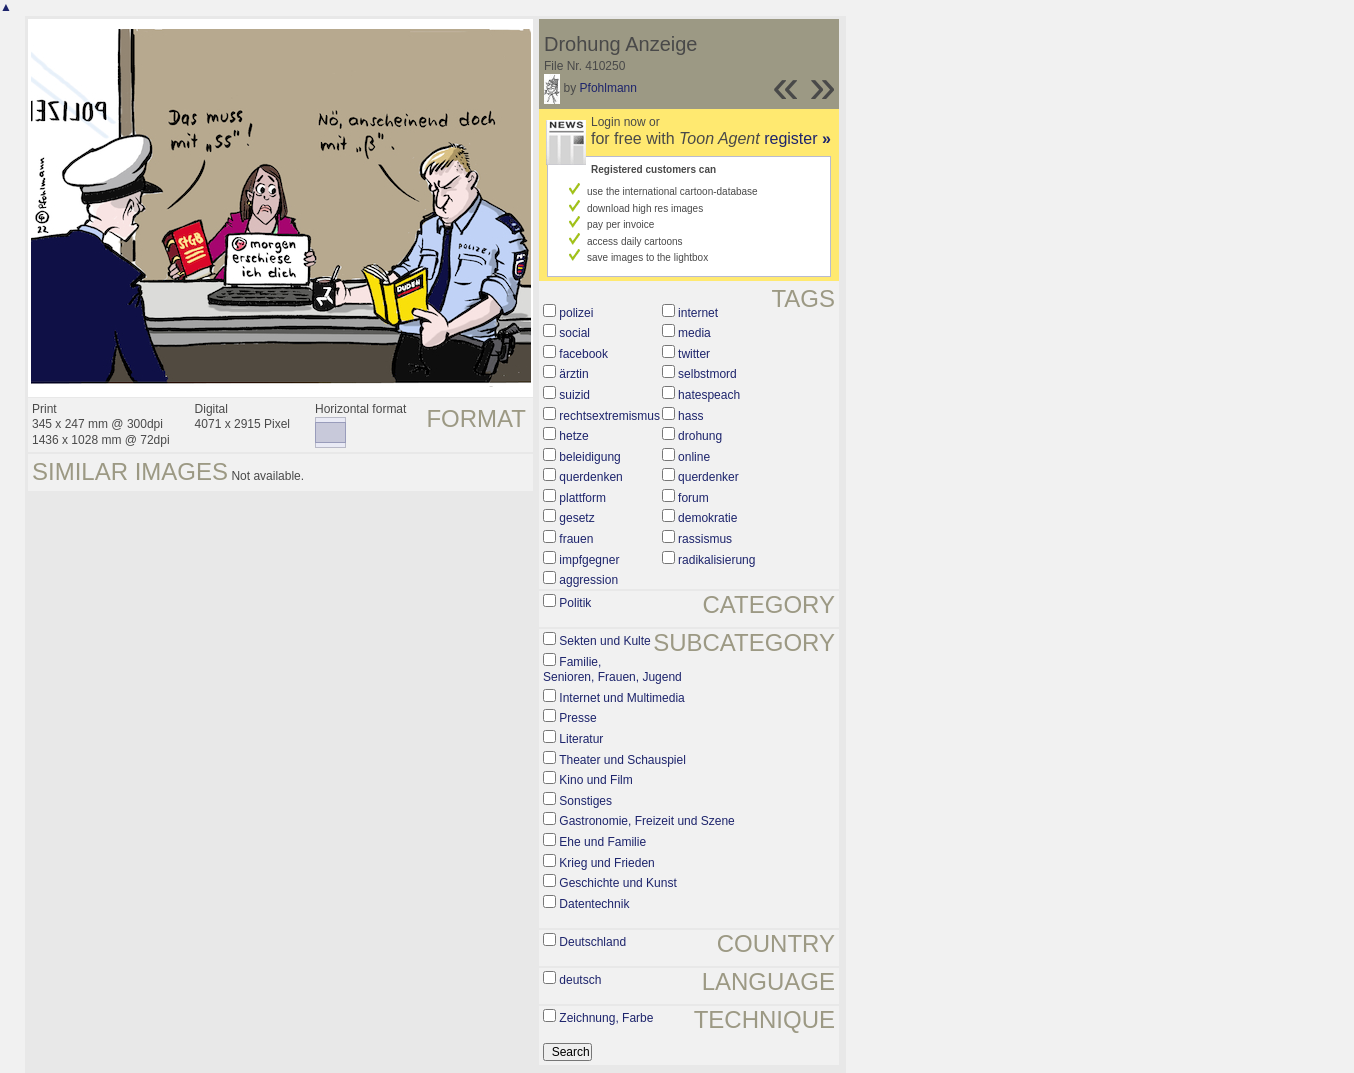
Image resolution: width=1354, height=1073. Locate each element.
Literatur (581, 739)
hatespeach (709, 395)
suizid (574, 395)
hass (690, 416)
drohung (700, 436)
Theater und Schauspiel (622, 760)
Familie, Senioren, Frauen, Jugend (612, 670)
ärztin (573, 374)
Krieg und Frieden (606, 863)
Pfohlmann (608, 88)
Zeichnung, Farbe (606, 1018)
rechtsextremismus (609, 416)
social (574, 333)
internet (698, 313)
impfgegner (589, 560)
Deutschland (592, 942)
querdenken (590, 477)
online (694, 457)
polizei (576, 313)
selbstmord (707, 374)
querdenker (708, 477)
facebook (583, 354)
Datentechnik (594, 904)
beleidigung (589, 457)
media (694, 333)
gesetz (576, 518)
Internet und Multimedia (621, 698)
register (797, 138)
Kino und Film (595, 780)
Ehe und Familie (602, 842)
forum (693, 498)
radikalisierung (716, 560)
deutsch (580, 980)
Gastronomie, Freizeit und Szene (646, 821)
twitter (694, 354)
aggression (588, 580)
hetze (573, 436)
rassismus (705, 539)
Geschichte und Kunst (617, 883)
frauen (576, 539)
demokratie (707, 518)
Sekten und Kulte (604, 641)
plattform (582, 498)
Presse (577, 718)
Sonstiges (585, 801)
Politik (575, 603)
